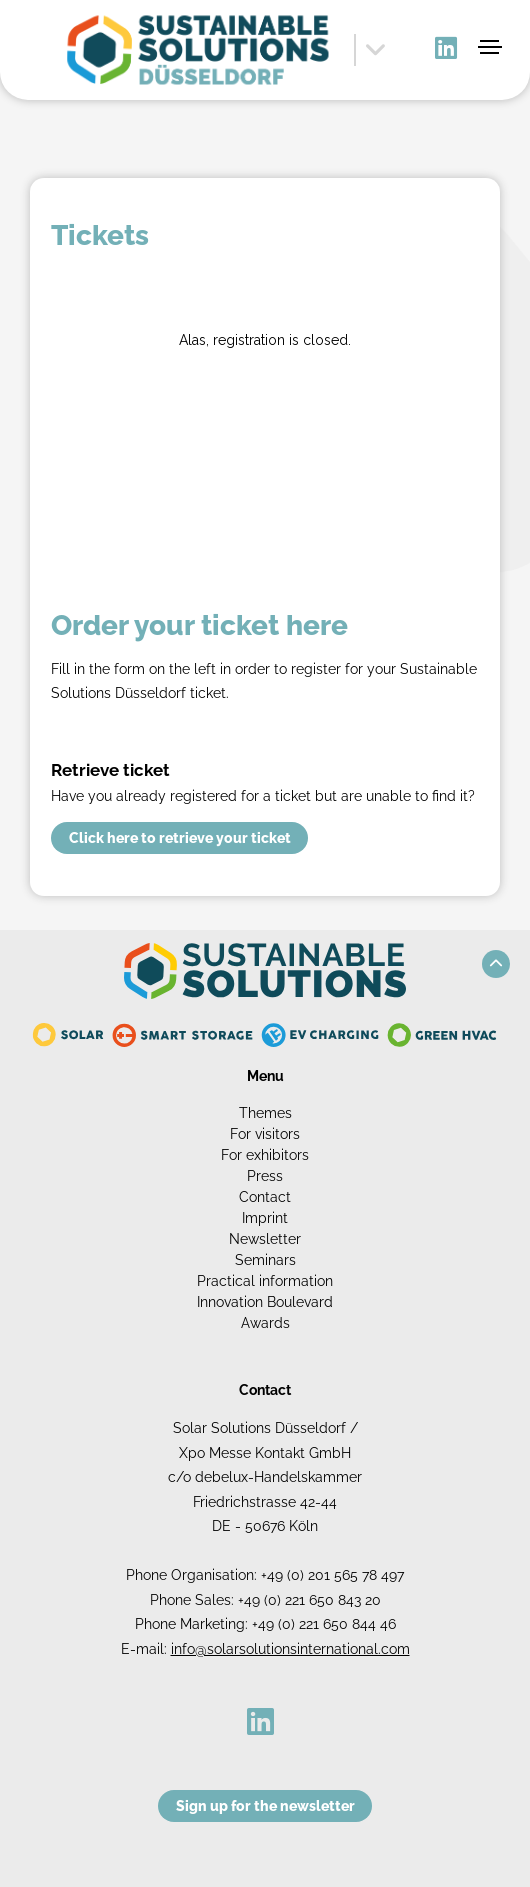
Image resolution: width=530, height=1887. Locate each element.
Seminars (265, 1260)
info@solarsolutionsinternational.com (290, 1649)
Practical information (265, 1281)
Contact (265, 1197)
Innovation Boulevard (265, 1302)
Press (265, 1176)
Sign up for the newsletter (265, 1806)
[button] (496, 964)
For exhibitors (265, 1155)
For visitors (265, 1134)
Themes (265, 1113)
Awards (265, 1323)
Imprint (265, 1218)
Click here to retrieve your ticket (180, 838)
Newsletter (265, 1239)
